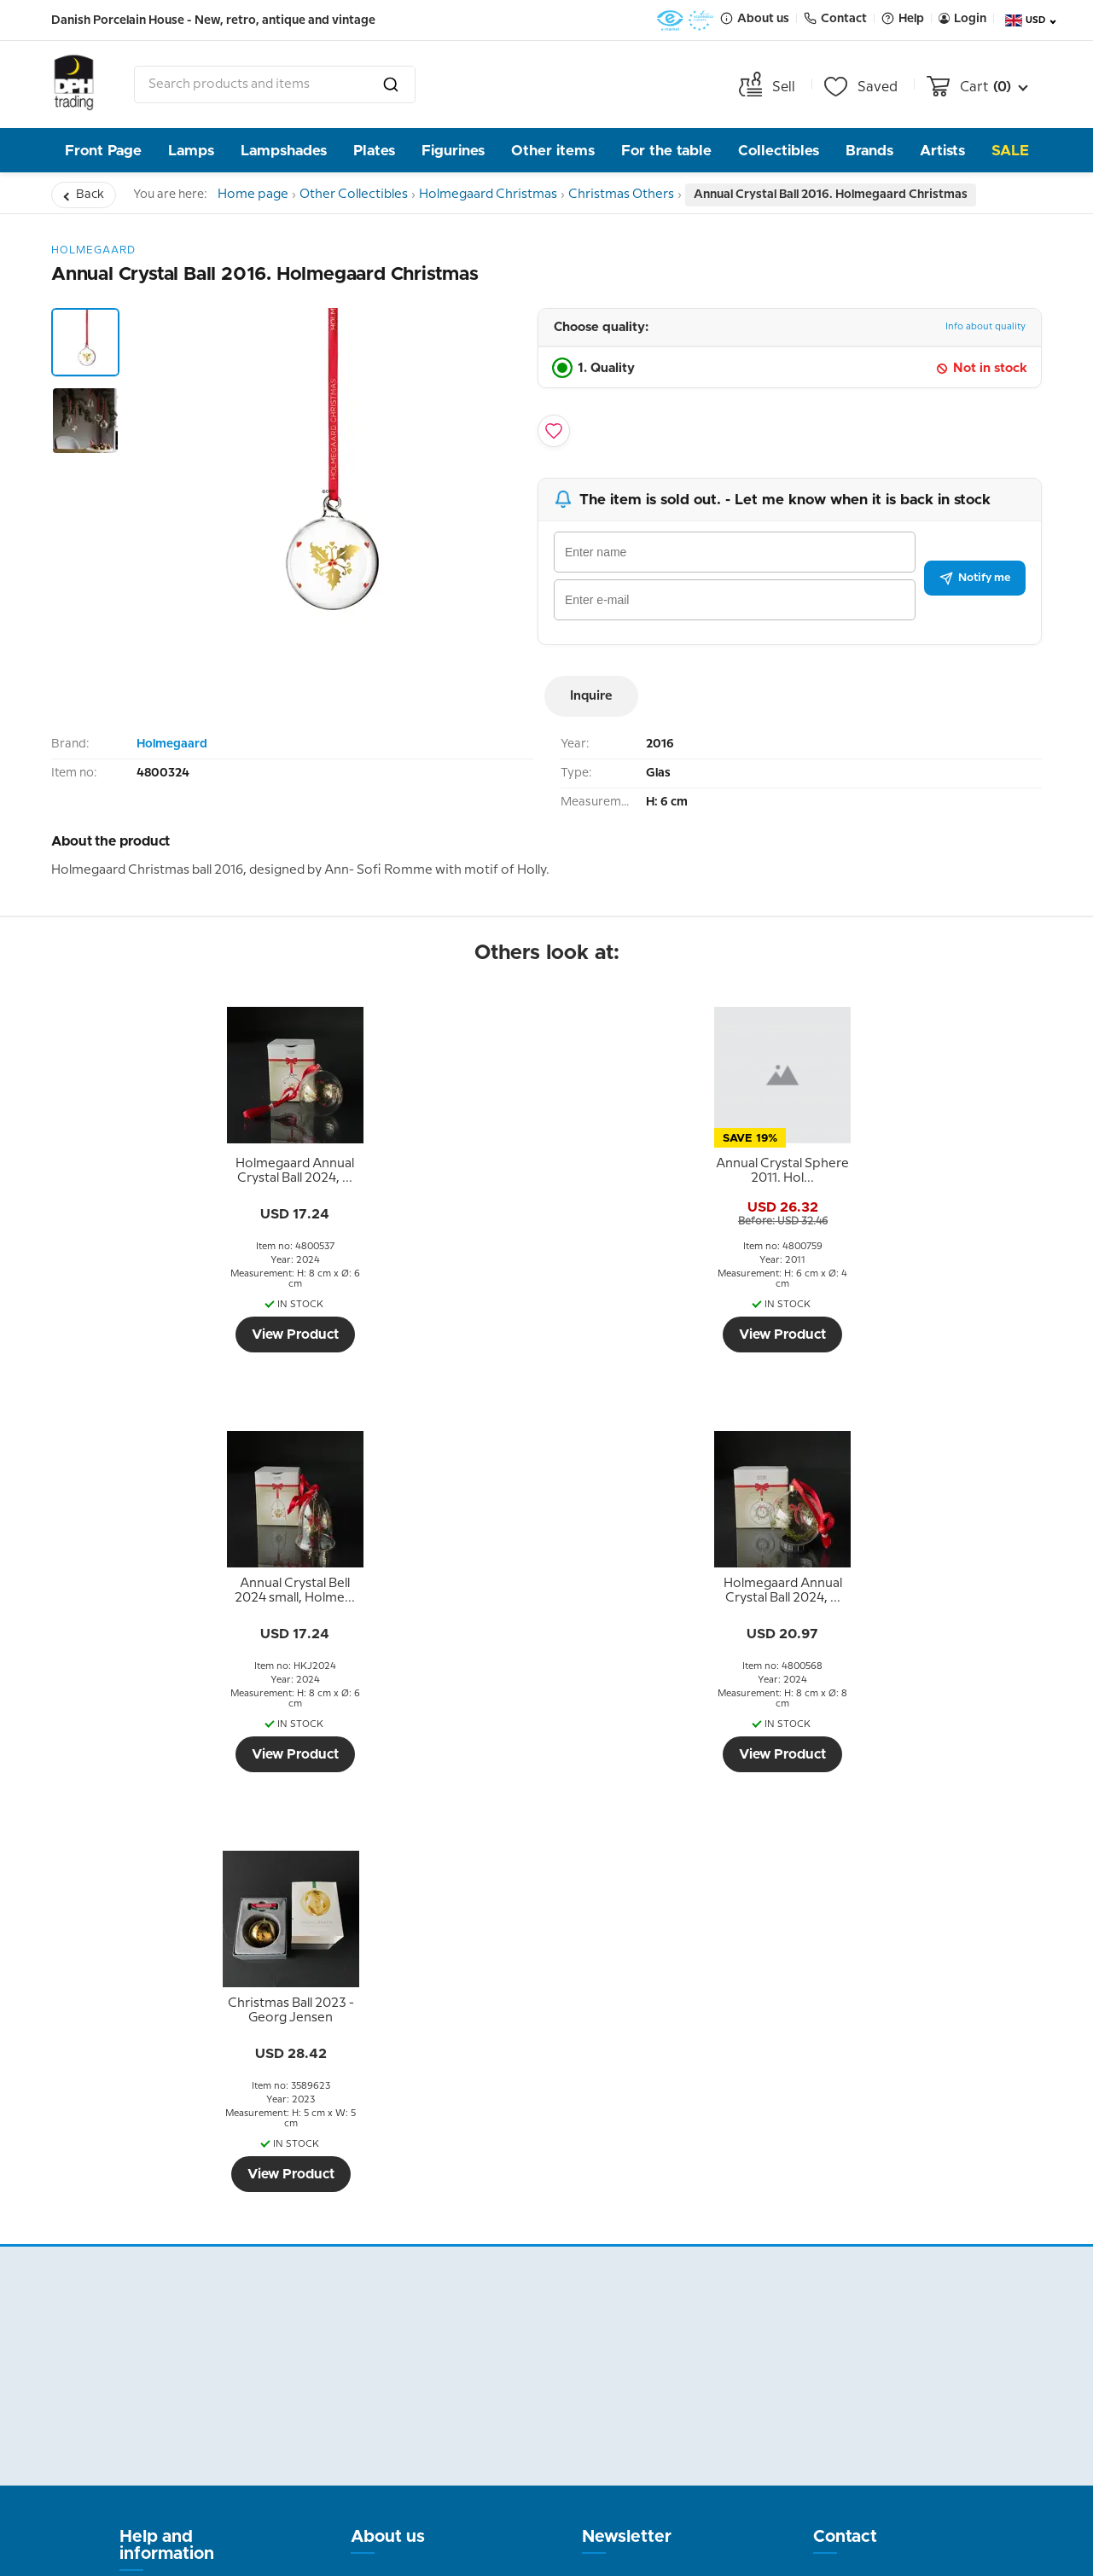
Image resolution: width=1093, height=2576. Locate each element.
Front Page (103, 150)
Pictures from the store (411, 2282)
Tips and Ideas (168, 2287)
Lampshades (284, 150)
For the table (666, 150)
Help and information (166, 2125)
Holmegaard (172, 744)
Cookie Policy (165, 2312)
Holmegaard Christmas (513, 195)
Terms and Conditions (157, 2222)
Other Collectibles (370, 195)
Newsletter (626, 2116)
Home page (259, 195)
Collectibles (778, 150)
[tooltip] (171, 1171)
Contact (845, 2116)
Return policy (165, 2184)
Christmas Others (657, 195)
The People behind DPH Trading (415, 2180)
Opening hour (398, 2244)
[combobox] (275, 84)
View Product (171, 1334)
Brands (869, 150)
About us (388, 2116)
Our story (383, 2218)
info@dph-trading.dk (884, 2328)
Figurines (453, 150)
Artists (942, 150)
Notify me (974, 577)
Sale (1010, 150)
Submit (686, 2341)
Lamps (191, 150)
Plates (374, 150)
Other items (553, 150)
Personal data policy (188, 2261)
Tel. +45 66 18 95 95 (879, 2291)
